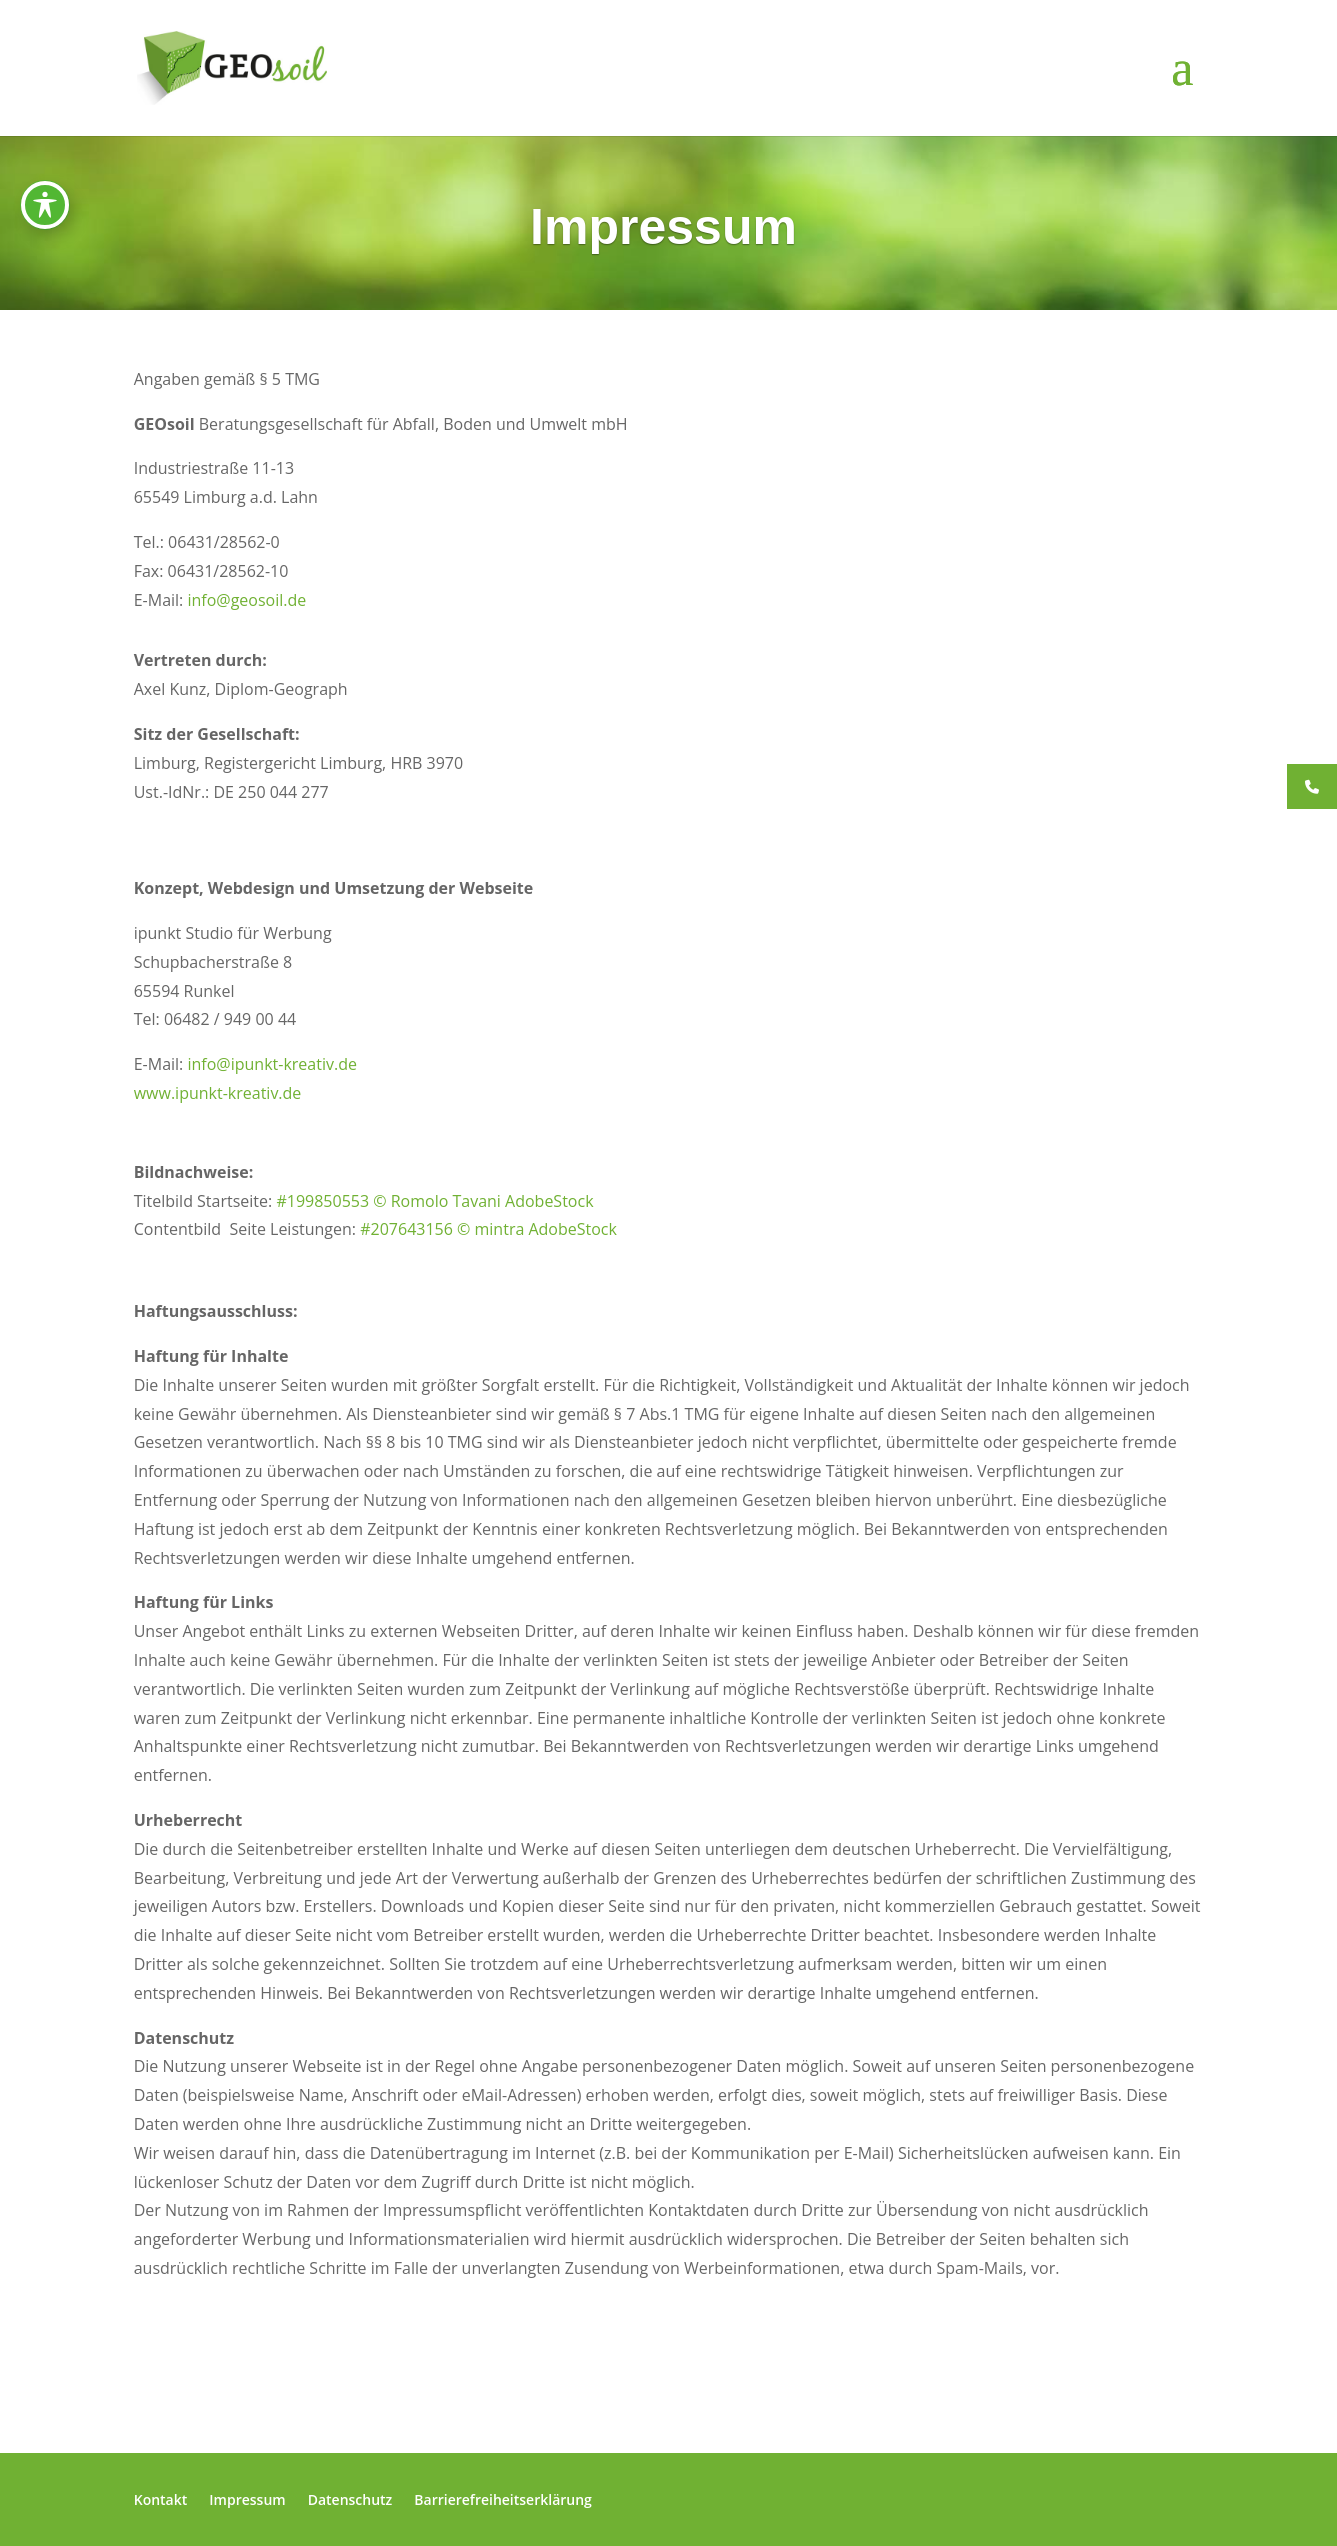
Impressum (247, 2499)
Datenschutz (350, 2499)
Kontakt (161, 2499)
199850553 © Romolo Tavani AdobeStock (440, 1201)
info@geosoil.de (246, 600)
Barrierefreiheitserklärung (503, 2499)
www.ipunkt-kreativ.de (218, 1093)
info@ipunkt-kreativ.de (271, 1064)
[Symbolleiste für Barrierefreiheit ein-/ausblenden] (45, 205)
